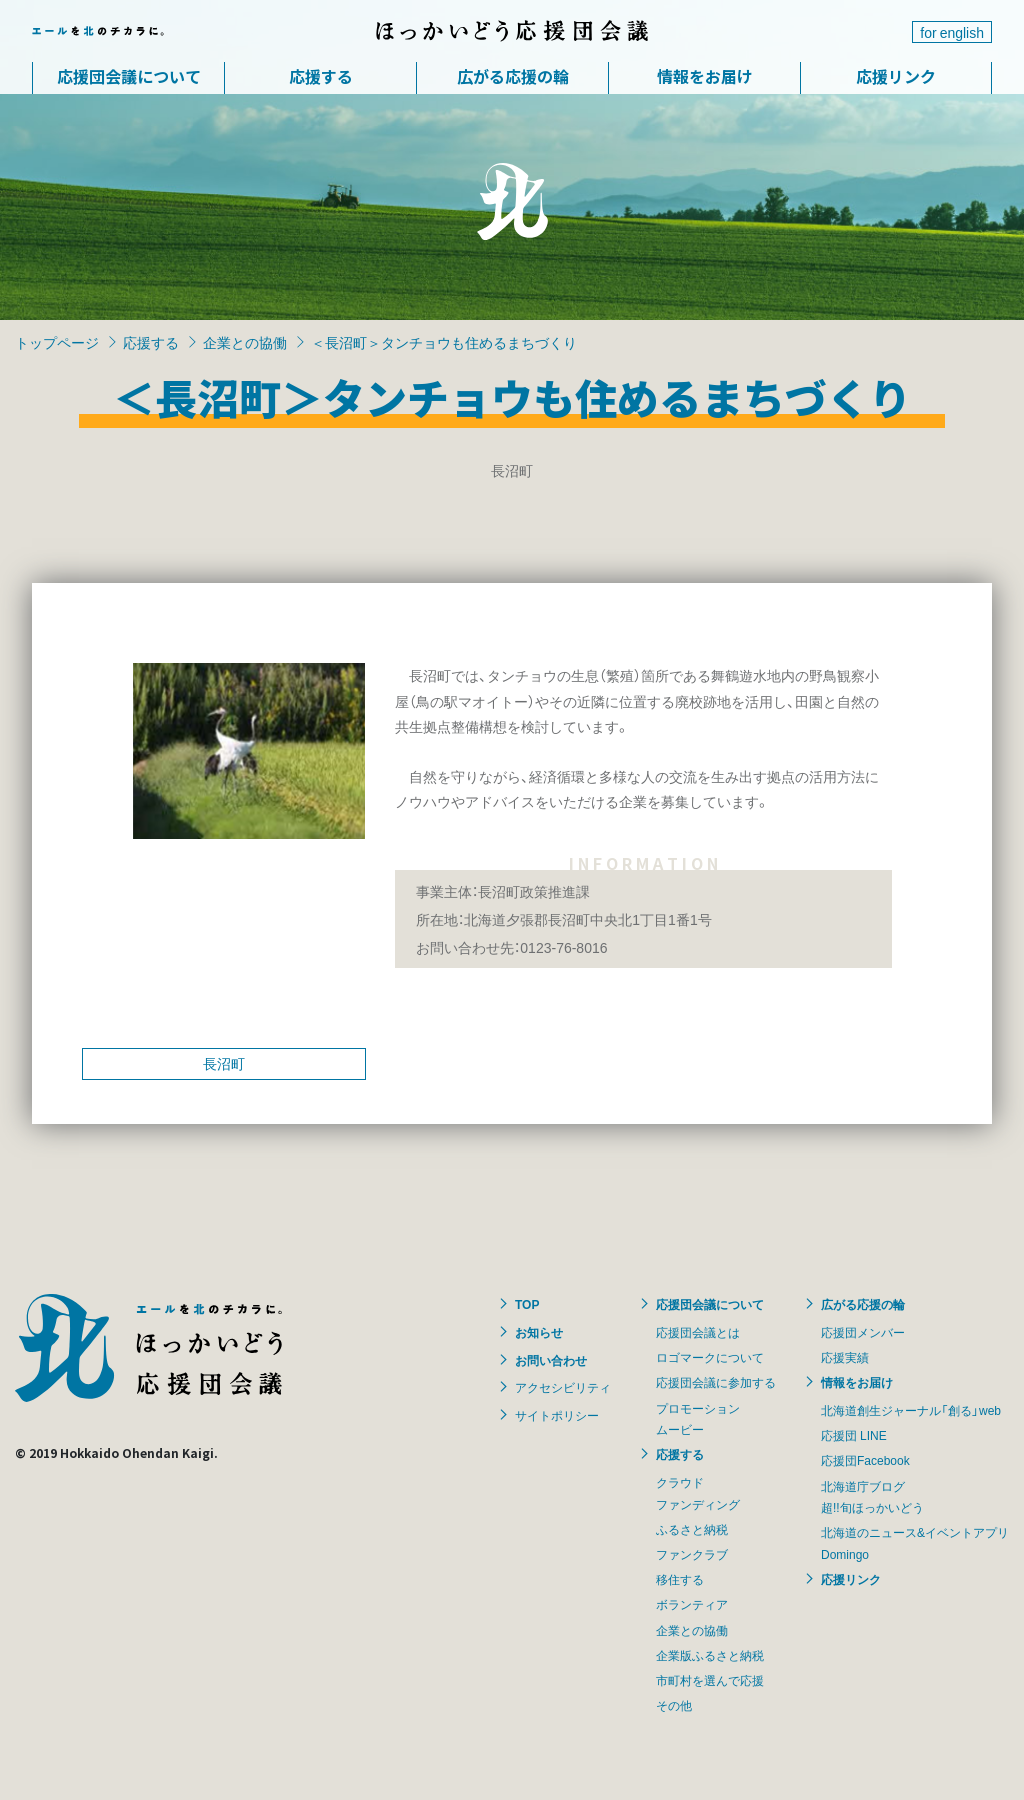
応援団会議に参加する (716, 1382)
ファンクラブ (692, 1554)
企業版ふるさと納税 (710, 1655)
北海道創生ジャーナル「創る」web (911, 1410)
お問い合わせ (551, 1360)
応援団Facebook (865, 1460)
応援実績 (845, 1357)
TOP (527, 1304)
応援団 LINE (854, 1435)
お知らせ (539, 1332)
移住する (680, 1579)
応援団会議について (129, 76)
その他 (674, 1705)
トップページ (57, 342)
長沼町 (224, 1063)
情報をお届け (705, 76)
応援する (321, 76)
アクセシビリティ (563, 1387)
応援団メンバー (863, 1332)
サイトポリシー (557, 1415)
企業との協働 (245, 342)
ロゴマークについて (710, 1357)
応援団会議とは (698, 1332)
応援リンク (896, 76)
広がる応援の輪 (513, 76)
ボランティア (692, 1604)
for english (952, 32)
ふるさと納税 (692, 1529)
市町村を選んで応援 (710, 1680)
